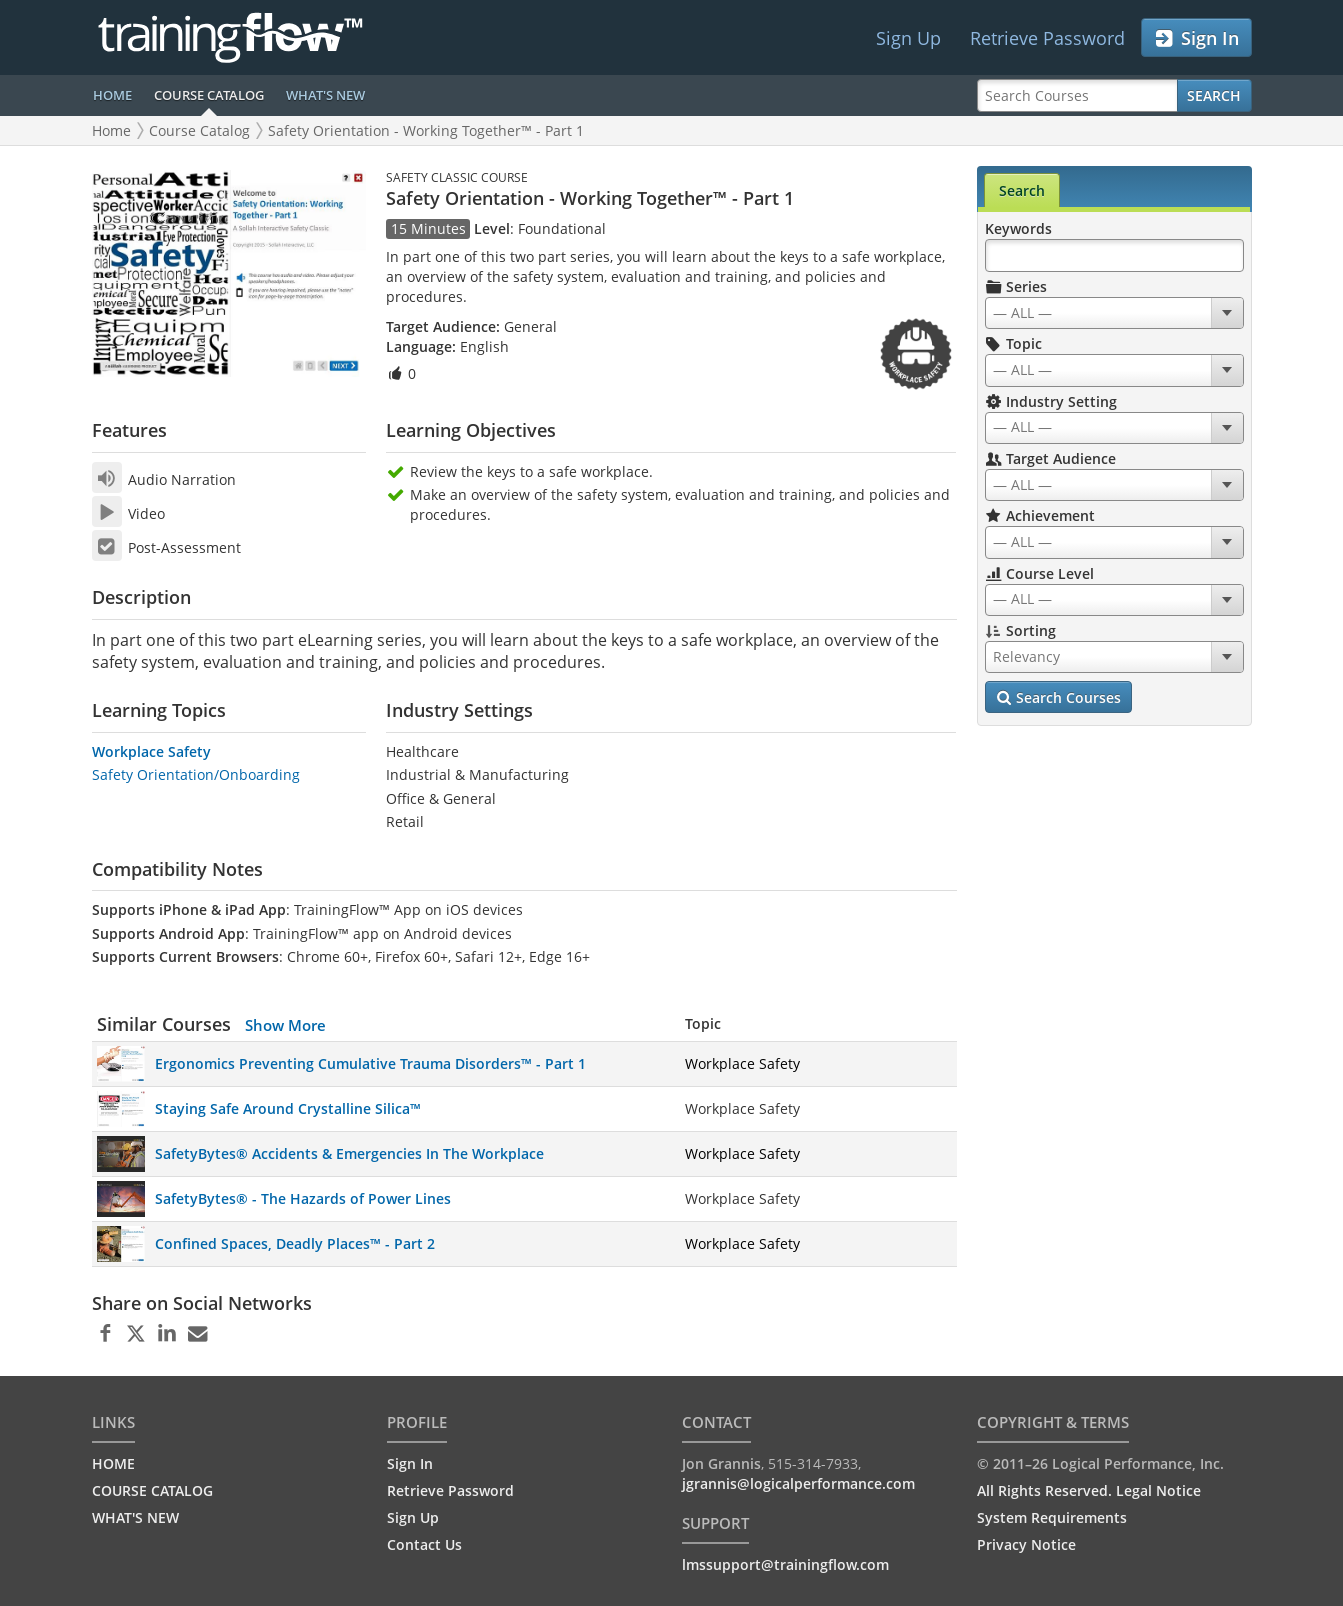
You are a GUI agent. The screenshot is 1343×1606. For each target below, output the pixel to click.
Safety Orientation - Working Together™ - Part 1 (426, 130)
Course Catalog (199, 130)
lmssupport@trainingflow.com (785, 1564)
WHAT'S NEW (325, 95)
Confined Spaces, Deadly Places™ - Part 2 (295, 1243)
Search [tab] (1022, 190)
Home (111, 130)
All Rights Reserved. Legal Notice (1089, 1490)
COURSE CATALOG (209, 95)
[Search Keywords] (1114, 255)
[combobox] (1114, 313)
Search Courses (1058, 698)
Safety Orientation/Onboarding (196, 774)
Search (1214, 95)
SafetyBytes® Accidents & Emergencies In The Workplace (349, 1153)
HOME (112, 95)
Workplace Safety (151, 751)
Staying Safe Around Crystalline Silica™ (288, 1108)
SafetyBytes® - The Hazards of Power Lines (303, 1198)
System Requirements (1052, 1517)
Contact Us (424, 1544)
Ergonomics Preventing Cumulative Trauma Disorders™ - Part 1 (370, 1063)
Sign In (1196, 38)
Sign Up (908, 38)
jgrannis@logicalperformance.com (798, 1483)
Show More (285, 1025)
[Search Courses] (1077, 95)
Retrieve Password (1047, 38)
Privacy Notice (1026, 1544)
